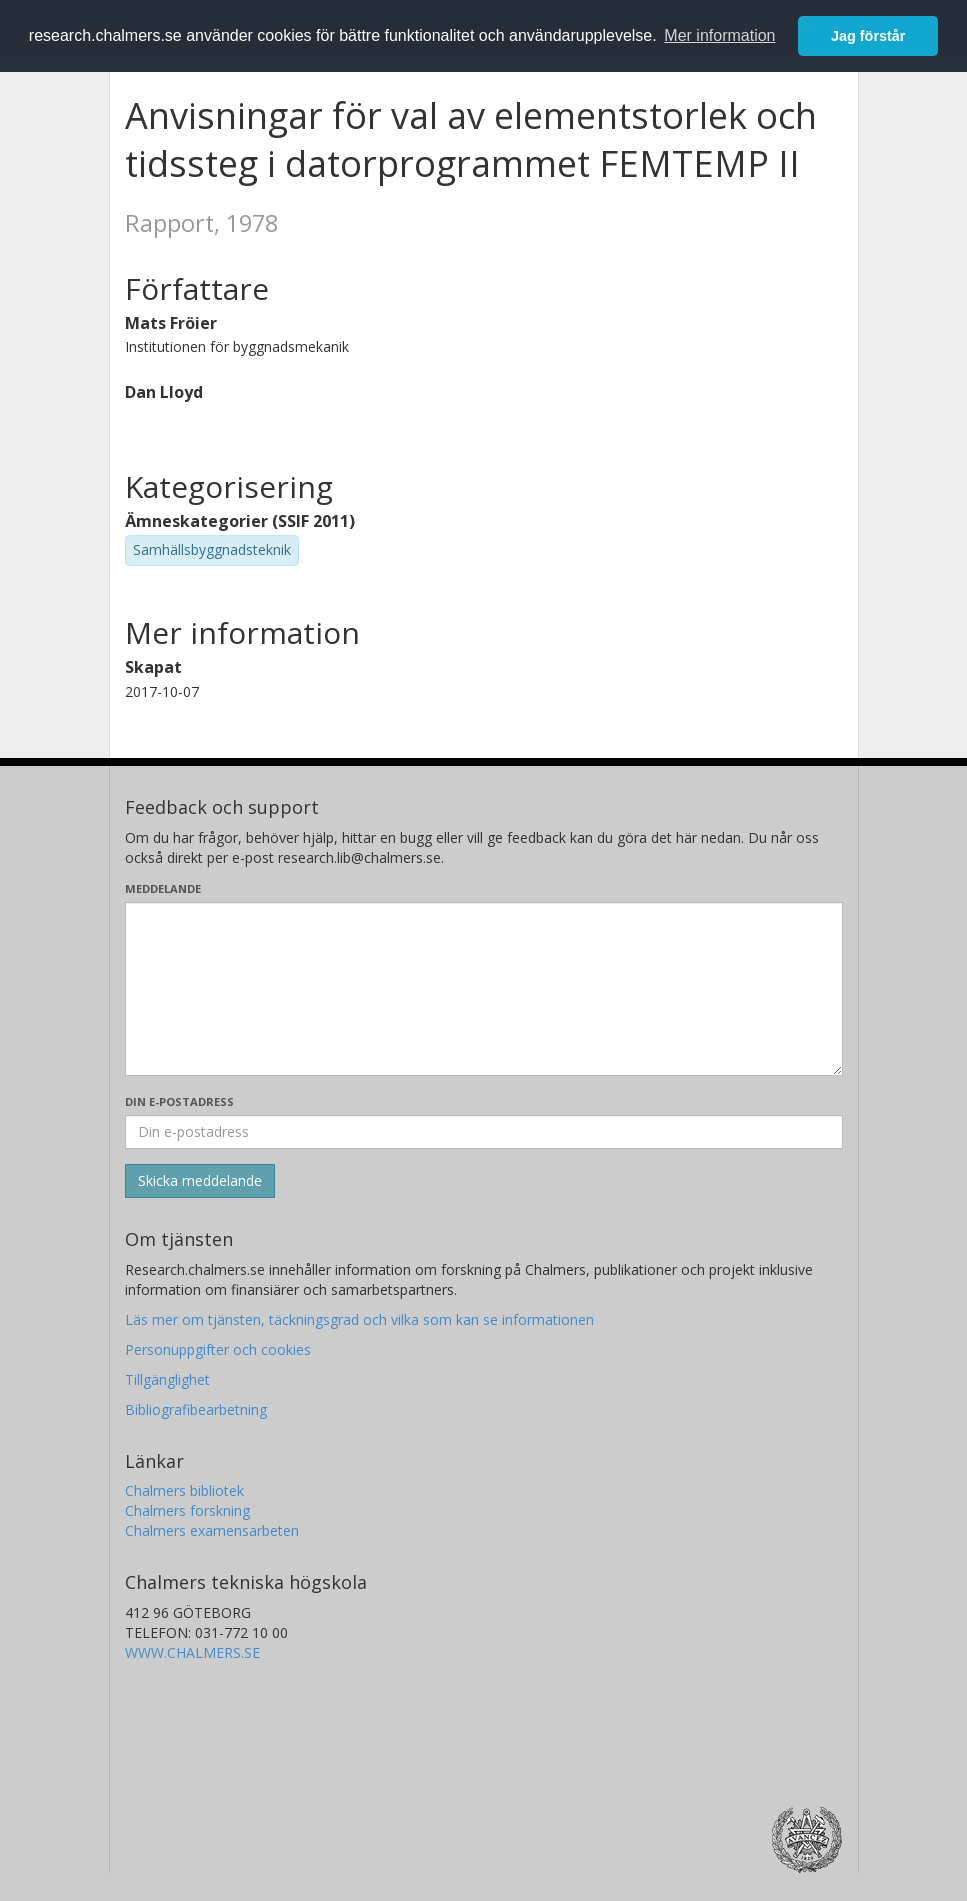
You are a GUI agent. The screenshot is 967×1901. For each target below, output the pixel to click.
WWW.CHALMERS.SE (192, 1652)
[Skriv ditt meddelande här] (484, 989)
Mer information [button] (719, 35)
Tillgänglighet (167, 1379)
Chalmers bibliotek (184, 1490)
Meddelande (163, 888)
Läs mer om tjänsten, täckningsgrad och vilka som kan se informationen (359, 1319)
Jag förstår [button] (868, 36)
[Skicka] (200, 1181)
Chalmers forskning (187, 1510)
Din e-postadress (179, 1101)
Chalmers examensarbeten (212, 1530)
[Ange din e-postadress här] (484, 1132)
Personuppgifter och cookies (218, 1349)
